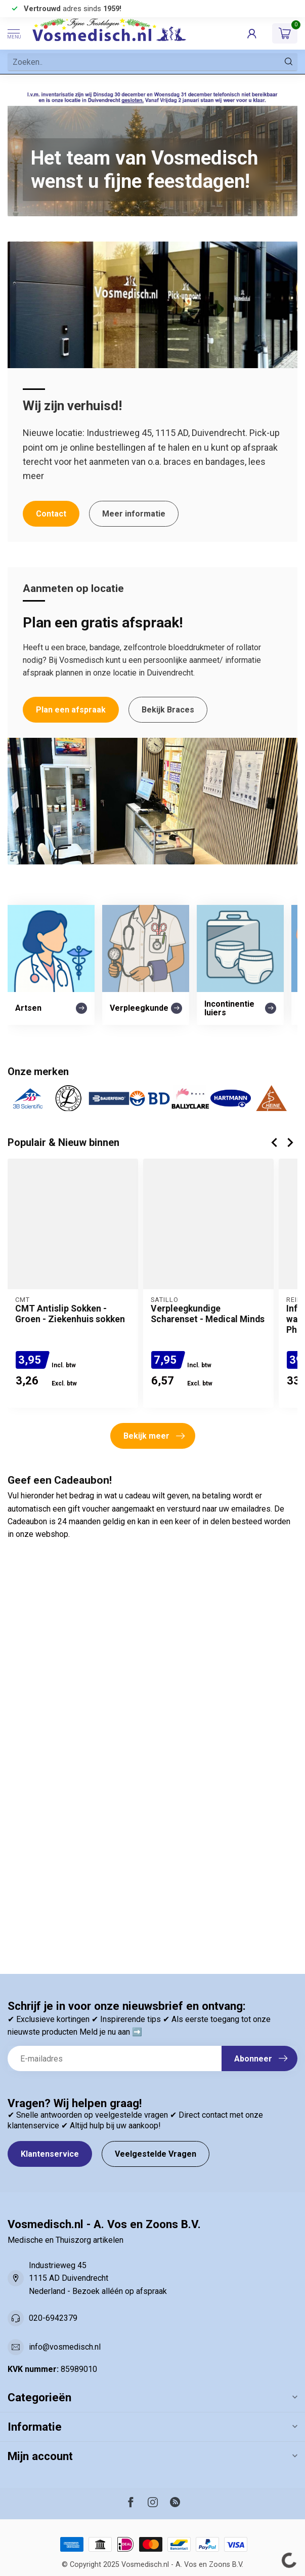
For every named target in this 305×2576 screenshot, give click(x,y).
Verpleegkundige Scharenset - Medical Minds (208, 1313)
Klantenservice (50, 2154)
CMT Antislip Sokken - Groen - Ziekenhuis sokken (70, 1313)
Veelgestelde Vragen (155, 2154)
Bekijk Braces (168, 710)
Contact (51, 514)
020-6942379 (53, 2318)
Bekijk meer (154, 1436)
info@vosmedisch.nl (65, 2347)
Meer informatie (133, 514)
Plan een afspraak (71, 710)
